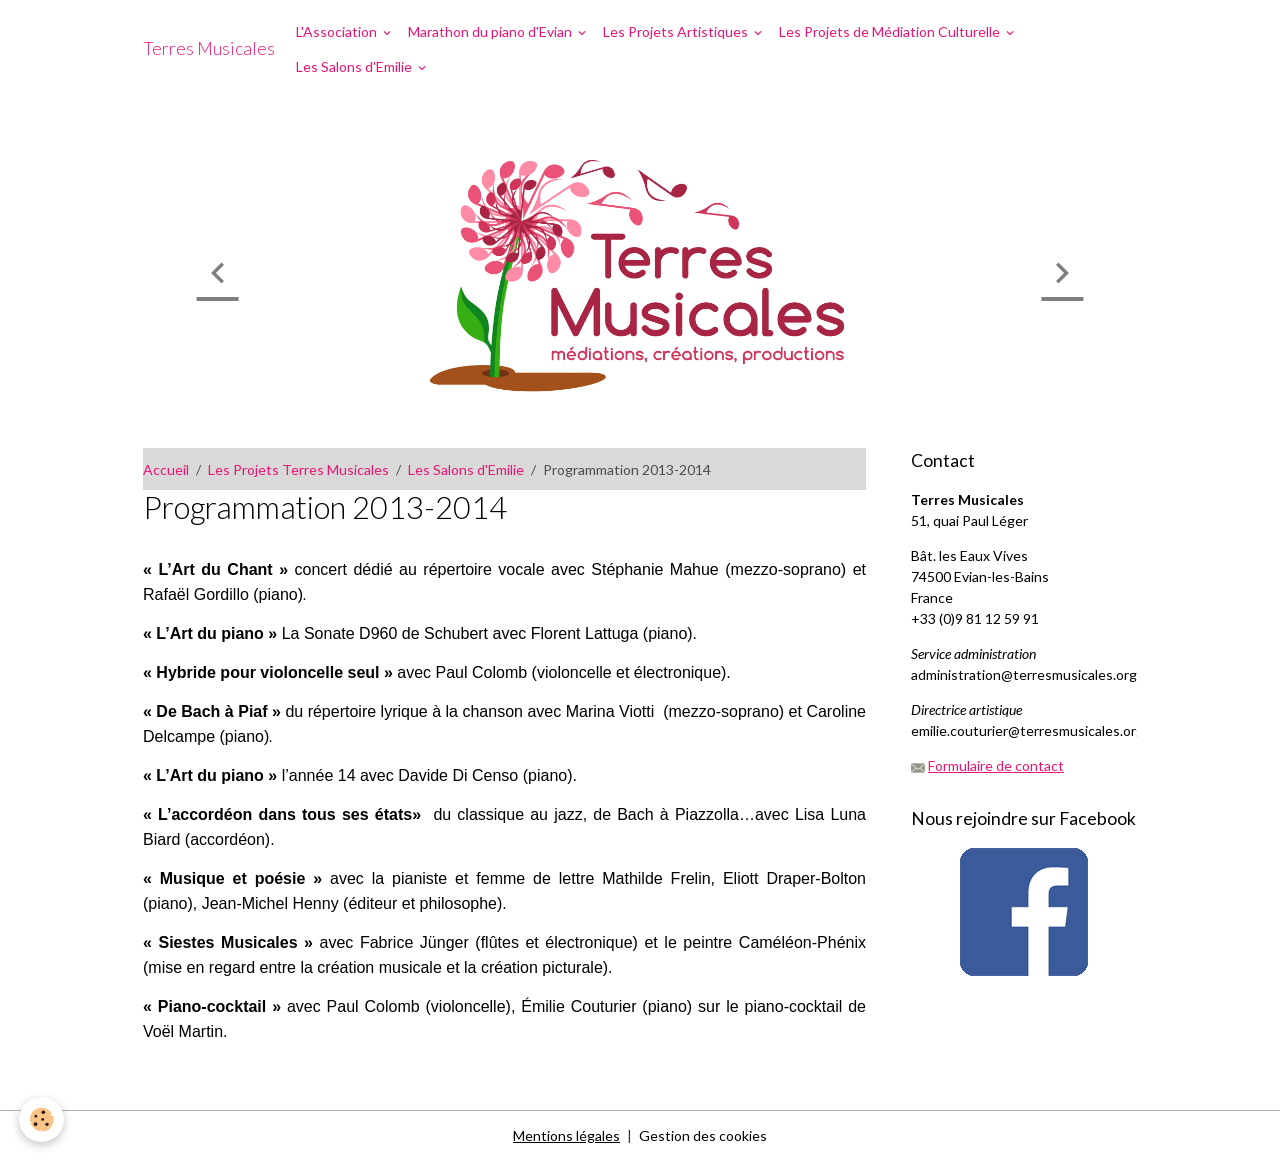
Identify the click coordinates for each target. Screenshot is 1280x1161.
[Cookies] (42, 1119)
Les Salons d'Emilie (355, 66)
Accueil (166, 469)
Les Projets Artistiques (677, 31)
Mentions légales (566, 1135)
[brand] (209, 49)
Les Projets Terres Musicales (298, 469)
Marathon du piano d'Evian (491, 31)
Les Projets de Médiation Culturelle (891, 31)
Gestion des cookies (703, 1135)
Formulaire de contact (996, 765)
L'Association (338, 31)
